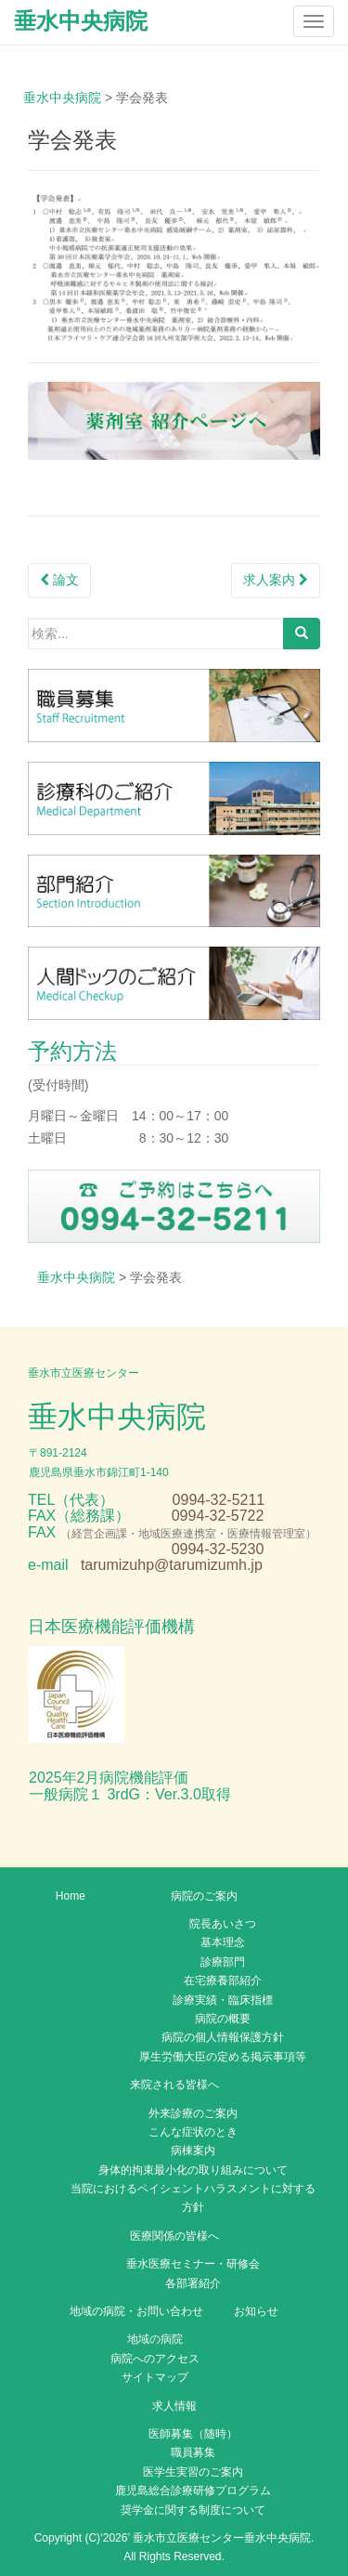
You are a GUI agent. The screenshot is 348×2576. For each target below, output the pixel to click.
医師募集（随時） (193, 2433)
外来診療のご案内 (193, 2113)
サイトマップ (155, 2377)
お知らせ (256, 2311)
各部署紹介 (193, 2283)
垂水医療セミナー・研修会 (193, 2263)
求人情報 (174, 2406)
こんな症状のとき (193, 2131)
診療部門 (222, 1961)
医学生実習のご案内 (193, 2471)
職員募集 (193, 2452)
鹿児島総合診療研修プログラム (193, 2490)
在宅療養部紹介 (223, 1980)
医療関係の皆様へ (174, 2236)
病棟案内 (193, 2150)
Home (70, 1896)
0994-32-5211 (219, 1500)
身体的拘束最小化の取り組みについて (193, 2170)
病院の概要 (223, 2018)
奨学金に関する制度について (193, 2510)
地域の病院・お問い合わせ (136, 2311)
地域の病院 (155, 2339)
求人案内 (275, 579)
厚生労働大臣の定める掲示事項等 (222, 2056)
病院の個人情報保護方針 (222, 2037)
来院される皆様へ (174, 2084)
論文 (59, 579)
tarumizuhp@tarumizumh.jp (172, 1565)
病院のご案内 (204, 1896)
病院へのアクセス (155, 2358)
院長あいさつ (222, 1923)
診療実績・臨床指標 (223, 2000)
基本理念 (222, 1942)
